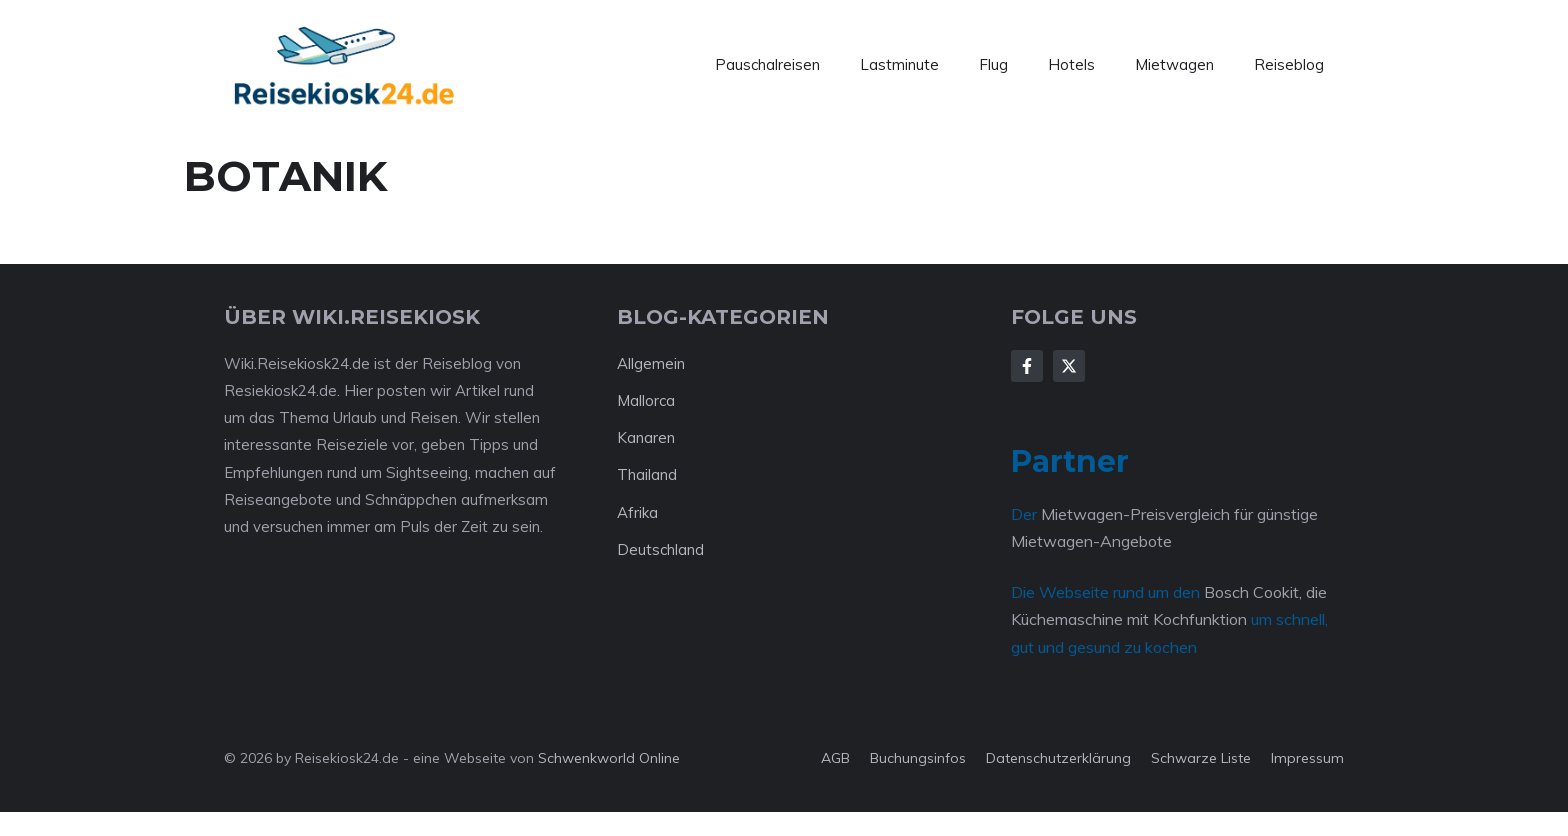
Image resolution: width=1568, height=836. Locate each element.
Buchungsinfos (918, 758)
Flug (993, 64)
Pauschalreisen (767, 64)
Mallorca (646, 400)
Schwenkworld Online (609, 758)
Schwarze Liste (1201, 758)
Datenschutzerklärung (1058, 758)
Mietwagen (1174, 64)
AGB (835, 758)
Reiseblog (1289, 64)
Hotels (1071, 64)
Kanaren (646, 437)
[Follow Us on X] (1069, 366)
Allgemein (651, 363)
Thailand (647, 474)
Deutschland (660, 549)
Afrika (637, 512)
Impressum (1307, 758)
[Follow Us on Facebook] (1027, 366)
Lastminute (899, 64)
